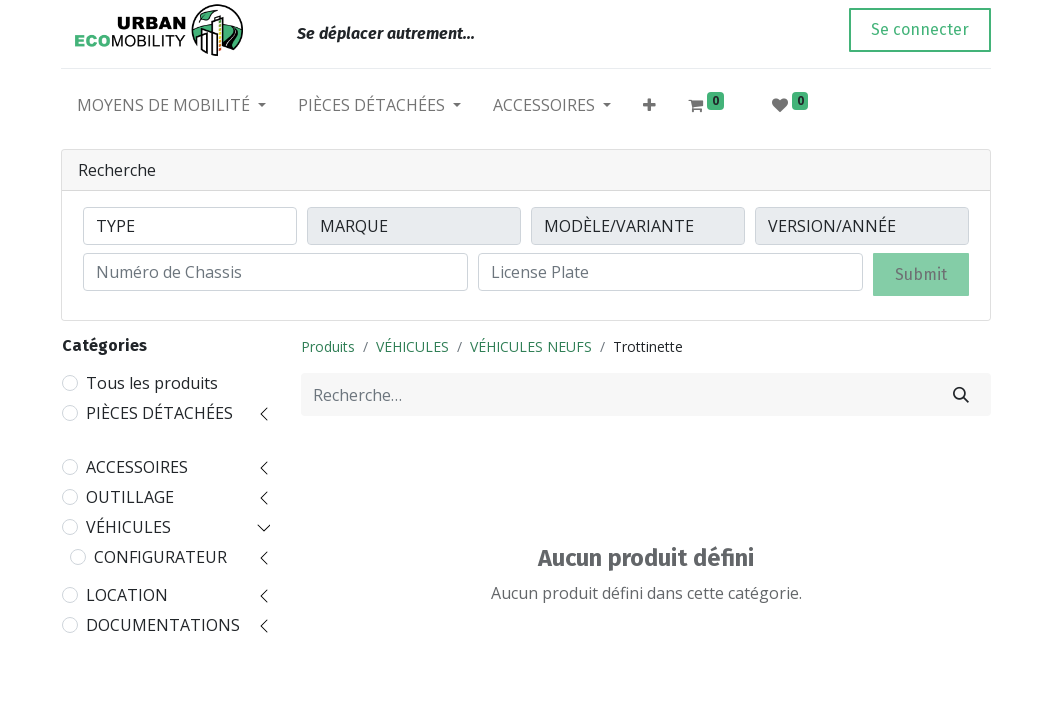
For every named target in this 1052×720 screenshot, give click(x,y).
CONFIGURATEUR (160, 557)
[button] (649, 109)
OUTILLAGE (130, 497)
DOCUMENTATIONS (163, 625)
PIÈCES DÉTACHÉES (159, 413)
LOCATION (127, 595)
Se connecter (920, 29)
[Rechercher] (961, 394)
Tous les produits (152, 383)
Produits (328, 346)
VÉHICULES (128, 527)
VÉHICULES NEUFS (531, 346)
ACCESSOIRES (137, 467)
